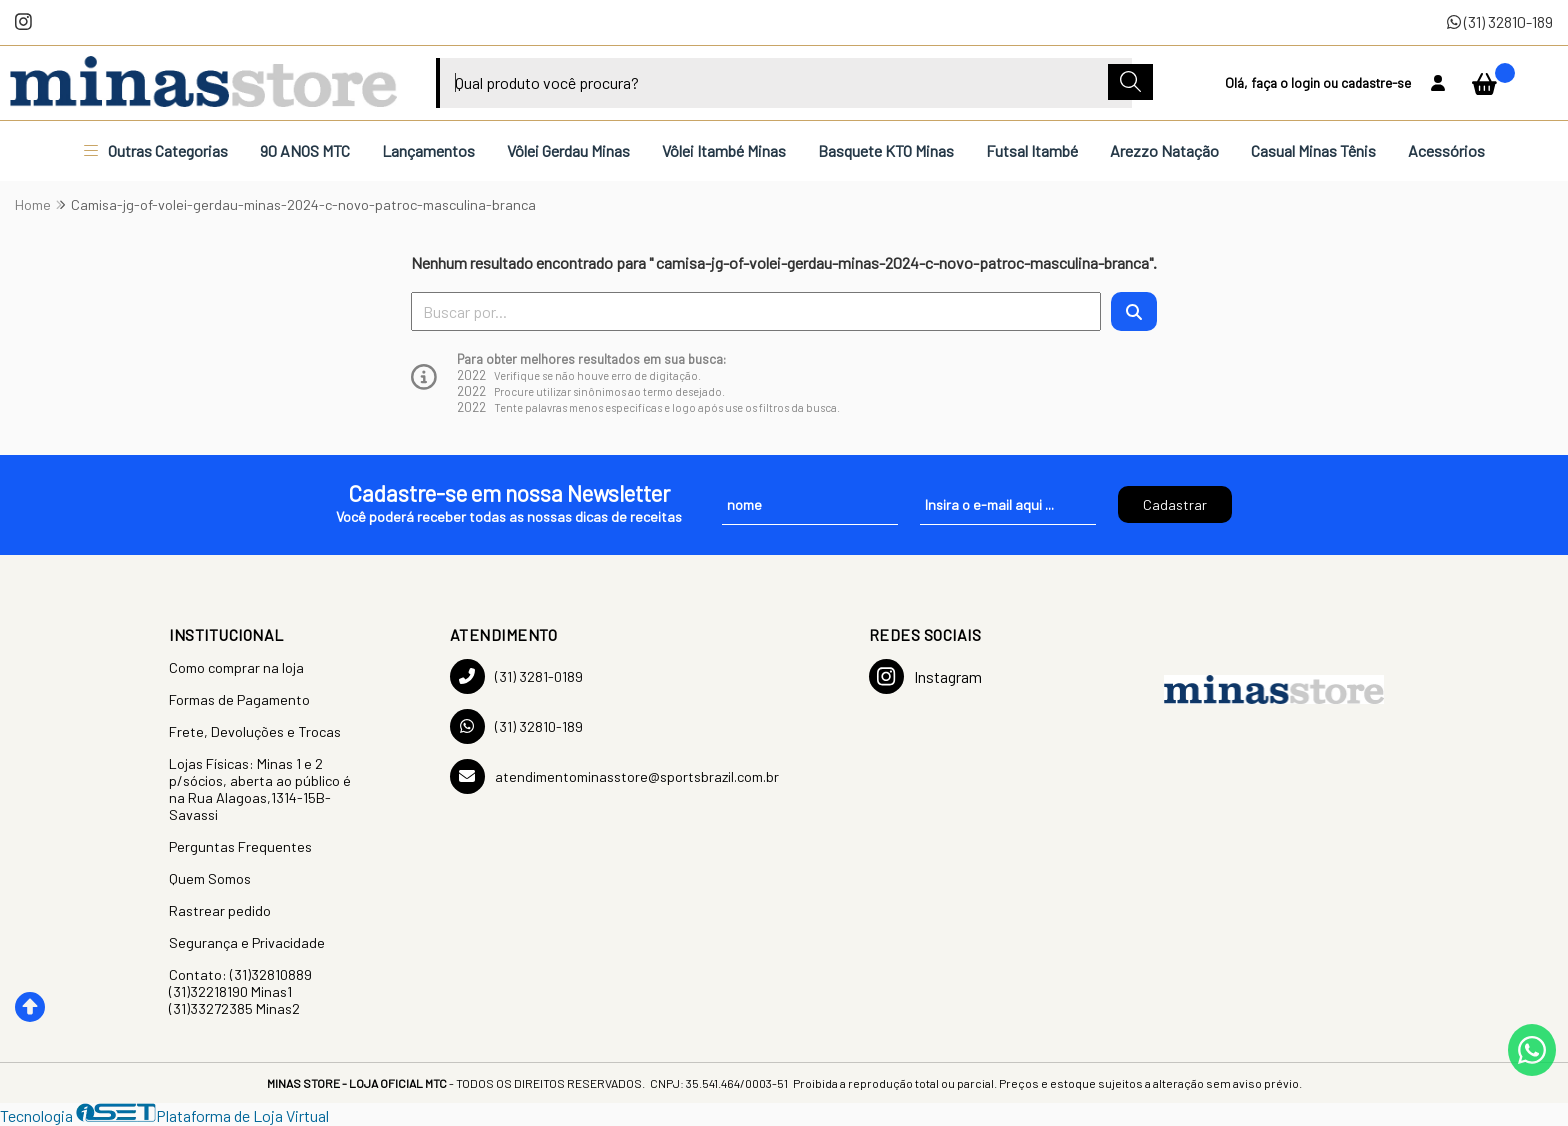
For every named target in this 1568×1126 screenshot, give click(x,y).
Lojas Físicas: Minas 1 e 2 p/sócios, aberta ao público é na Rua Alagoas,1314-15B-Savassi (260, 789)
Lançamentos (428, 150)
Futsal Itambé (1032, 150)
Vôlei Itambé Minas (724, 150)
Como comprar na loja (236, 667)
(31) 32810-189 (1500, 21)
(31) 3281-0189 (516, 676)
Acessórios (1446, 150)
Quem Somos (210, 878)
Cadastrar (1175, 504)
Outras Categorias (156, 150)
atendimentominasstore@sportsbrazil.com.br (614, 776)
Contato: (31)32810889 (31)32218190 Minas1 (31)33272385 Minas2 (240, 991)
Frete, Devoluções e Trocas (255, 731)
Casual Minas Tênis (1313, 150)
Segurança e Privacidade (247, 942)
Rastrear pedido (220, 910)
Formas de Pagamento (239, 699)
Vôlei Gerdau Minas (568, 150)
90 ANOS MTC (305, 150)
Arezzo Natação (1164, 150)
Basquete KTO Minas (886, 150)
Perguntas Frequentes (240, 846)
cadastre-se (1376, 82)
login (1307, 82)
